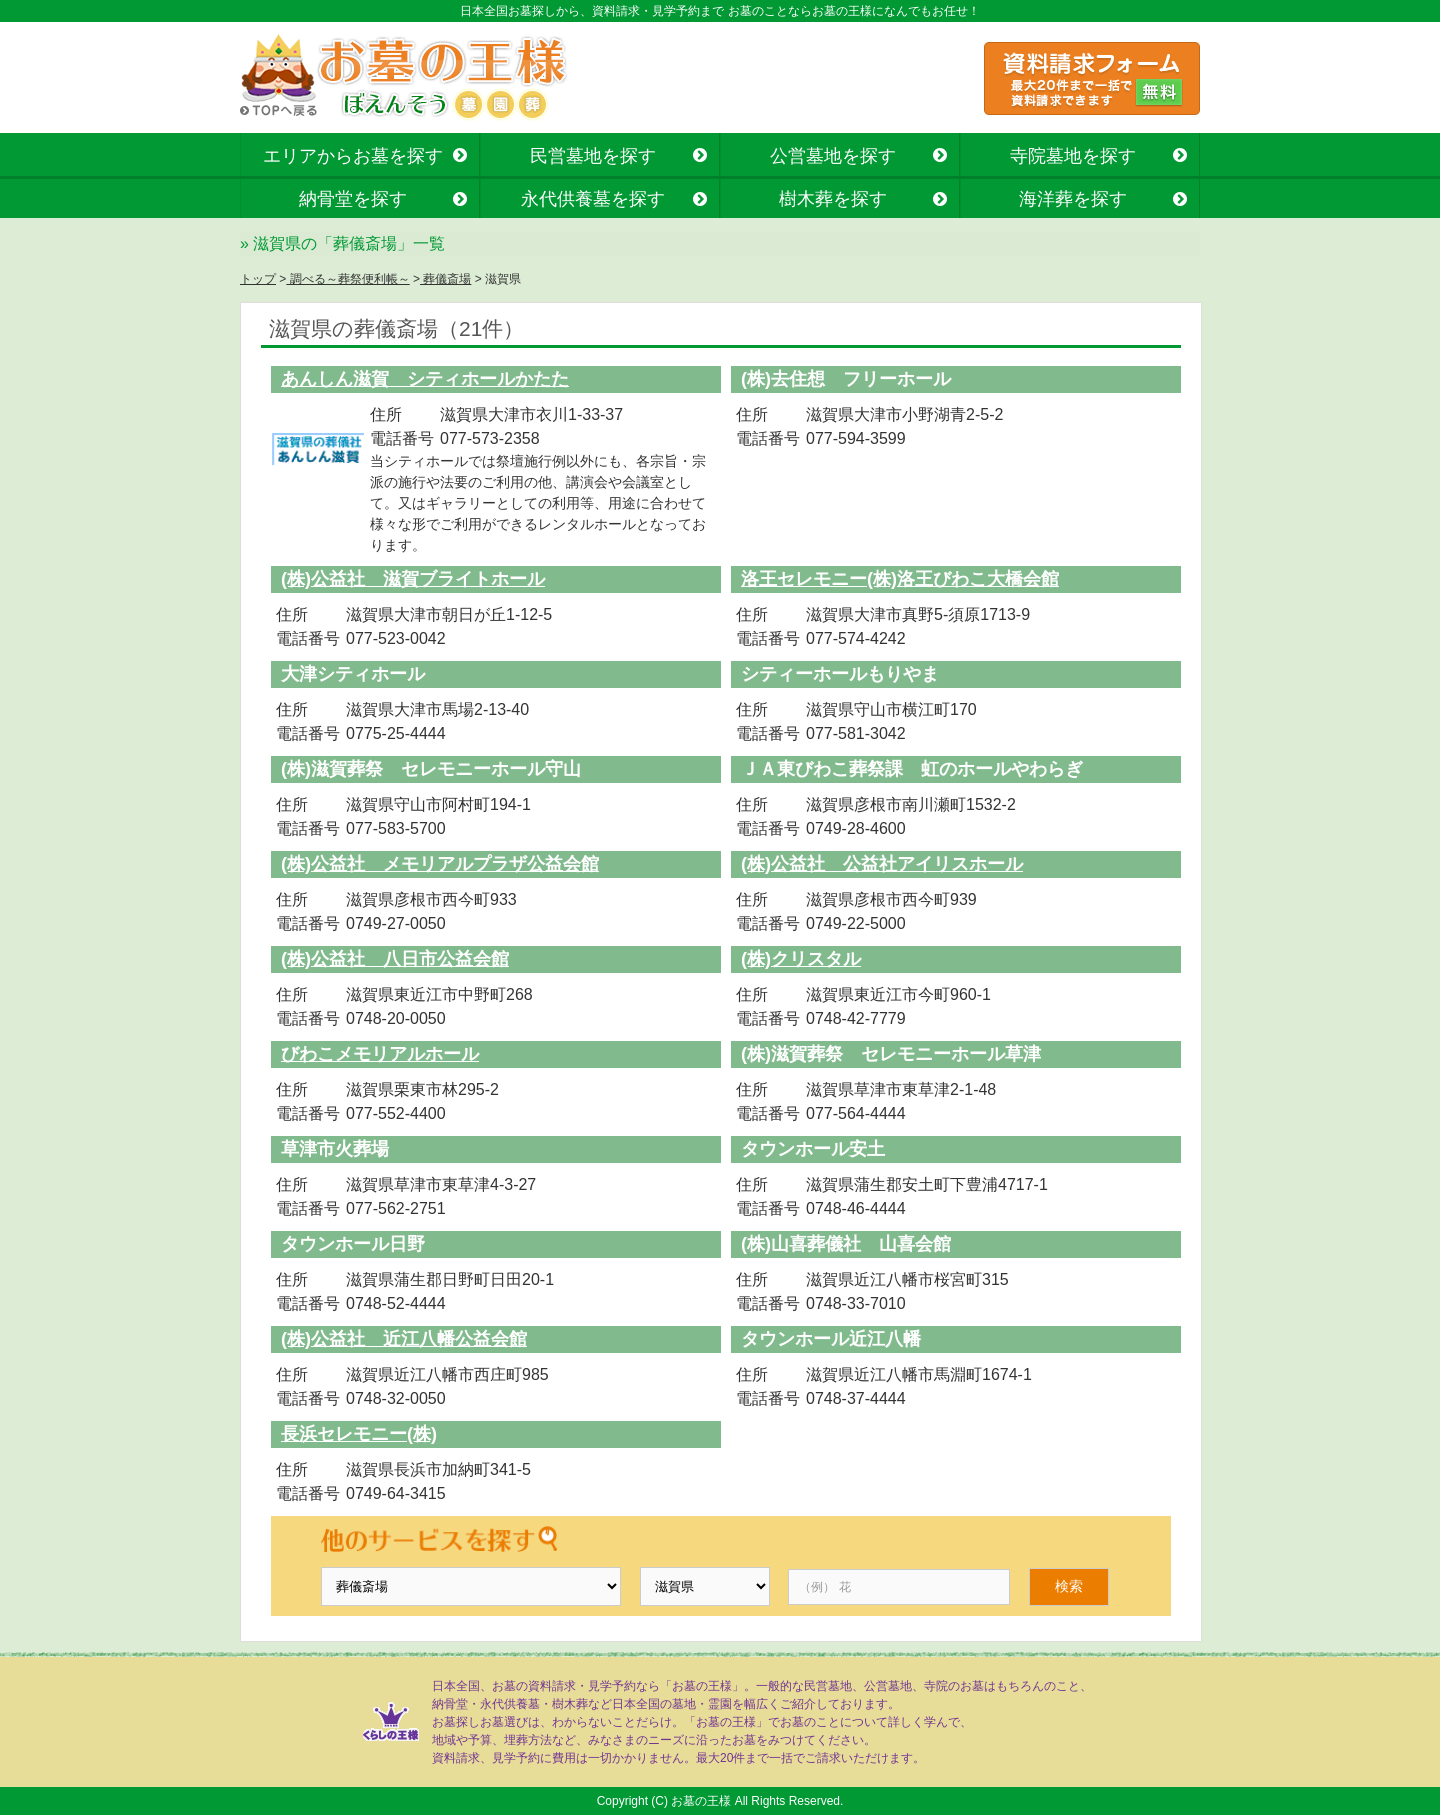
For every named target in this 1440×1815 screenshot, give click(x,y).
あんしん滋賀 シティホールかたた (425, 379)
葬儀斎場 (445, 279)
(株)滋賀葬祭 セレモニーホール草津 (891, 1054)
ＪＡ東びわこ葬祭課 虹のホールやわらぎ (912, 769)
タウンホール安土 (813, 1149)
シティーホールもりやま (840, 674)
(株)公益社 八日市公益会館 (395, 959)
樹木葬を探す (833, 199)
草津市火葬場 (335, 1149)
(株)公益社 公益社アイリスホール (882, 864)
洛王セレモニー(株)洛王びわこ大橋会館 (900, 579)
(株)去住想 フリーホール (846, 379)
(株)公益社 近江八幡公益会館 (404, 1339)
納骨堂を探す (353, 199)
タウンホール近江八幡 (831, 1339)
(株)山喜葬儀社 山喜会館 (846, 1244)
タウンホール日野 (353, 1244)
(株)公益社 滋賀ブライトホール (413, 579)
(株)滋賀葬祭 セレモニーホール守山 (431, 769)
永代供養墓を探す (593, 199)
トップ (258, 279)
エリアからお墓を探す (353, 156)
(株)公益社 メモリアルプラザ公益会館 (440, 864)
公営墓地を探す (833, 156)
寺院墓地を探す (1073, 156)
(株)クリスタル (801, 959)
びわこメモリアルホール (380, 1054)
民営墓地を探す (593, 156)
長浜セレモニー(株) (359, 1434)
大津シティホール (353, 674)
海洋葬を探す (1073, 199)
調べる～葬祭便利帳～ (347, 279)
